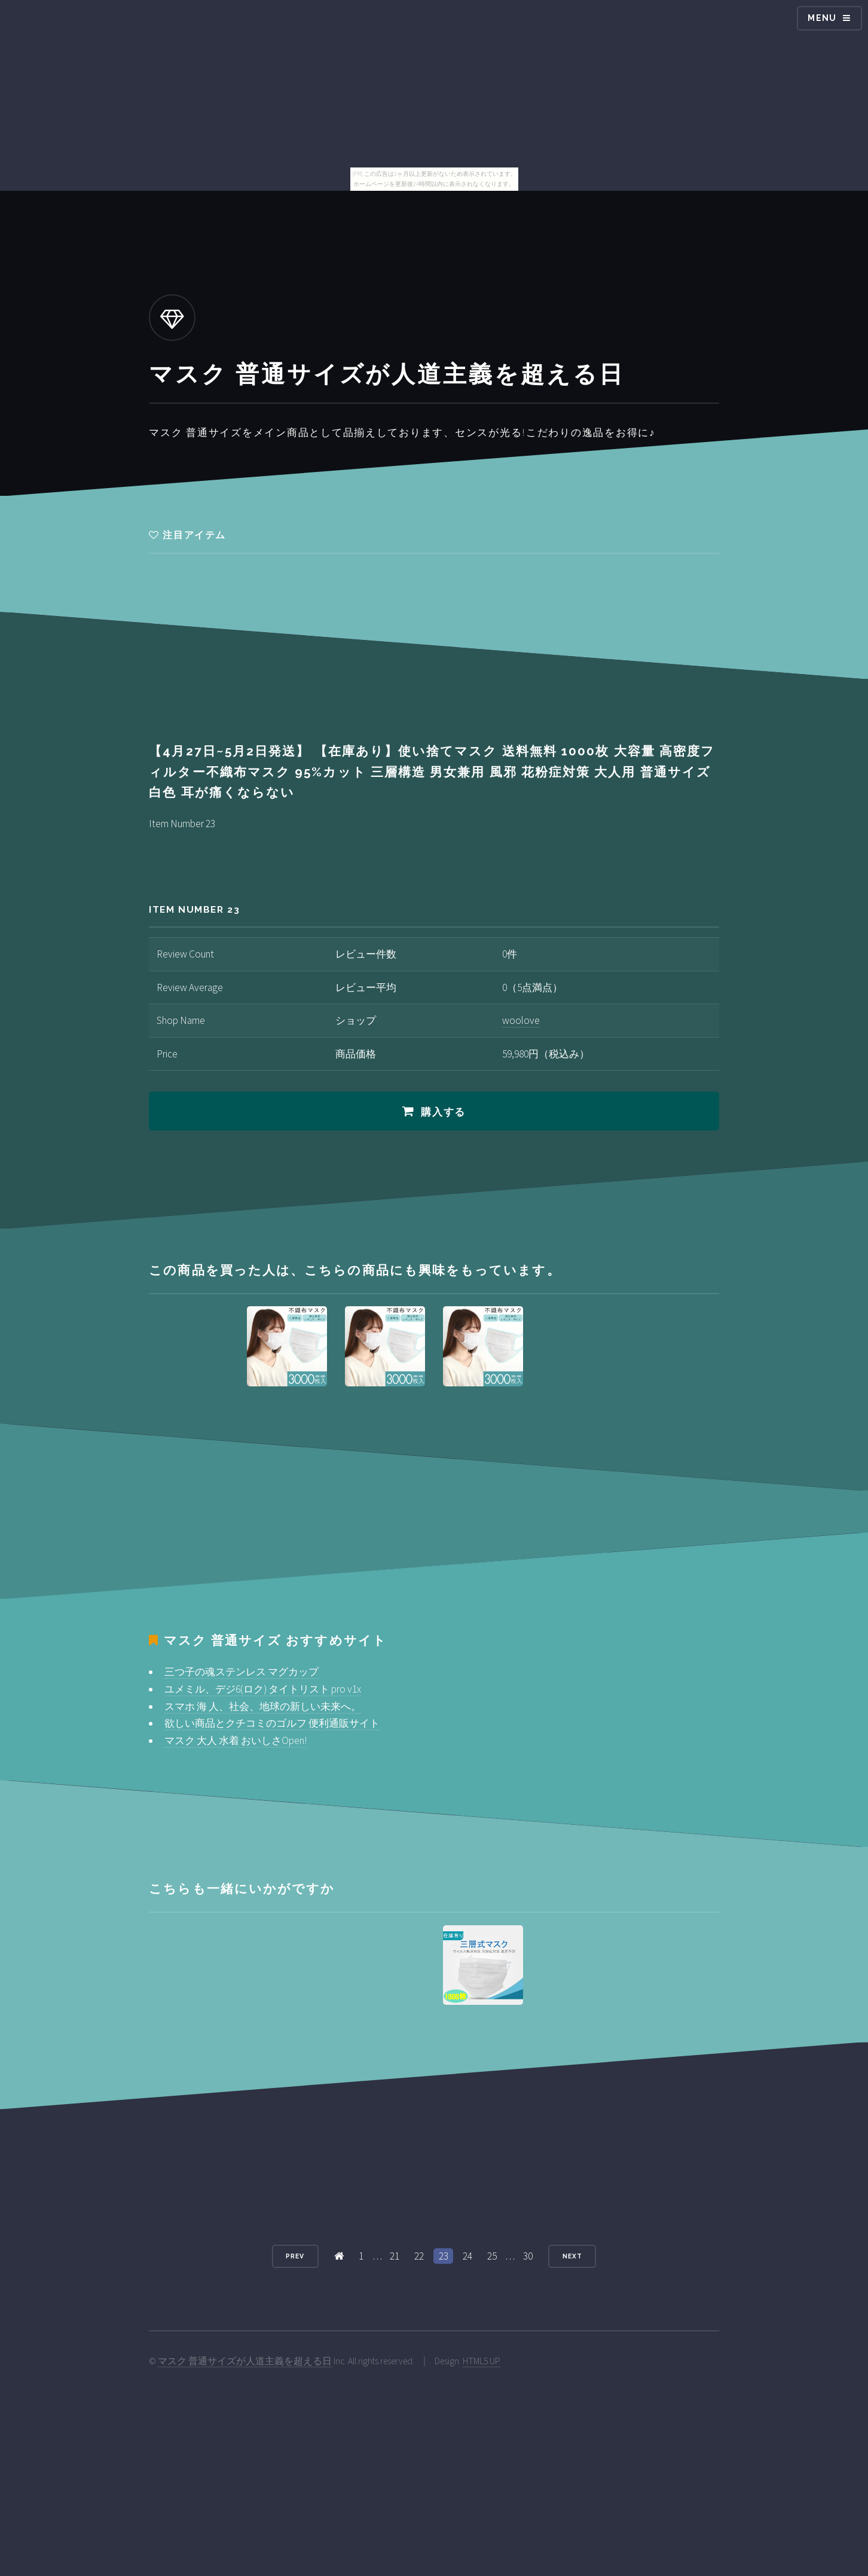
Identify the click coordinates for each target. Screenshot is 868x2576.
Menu (822, 18)
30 (528, 2256)
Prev (295, 2256)
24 (467, 2256)
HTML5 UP (481, 2361)
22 (419, 2256)
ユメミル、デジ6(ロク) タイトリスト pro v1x (262, 1689)
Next (572, 2256)
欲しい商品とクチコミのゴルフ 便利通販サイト (272, 1723)
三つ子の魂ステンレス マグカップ (241, 1671)
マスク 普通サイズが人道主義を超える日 (245, 2361)
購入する (443, 1112)
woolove (521, 1020)
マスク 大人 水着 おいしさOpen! (235, 1740)
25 (492, 2256)
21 (394, 2256)
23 (443, 2256)
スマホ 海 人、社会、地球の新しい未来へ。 (262, 1706)
